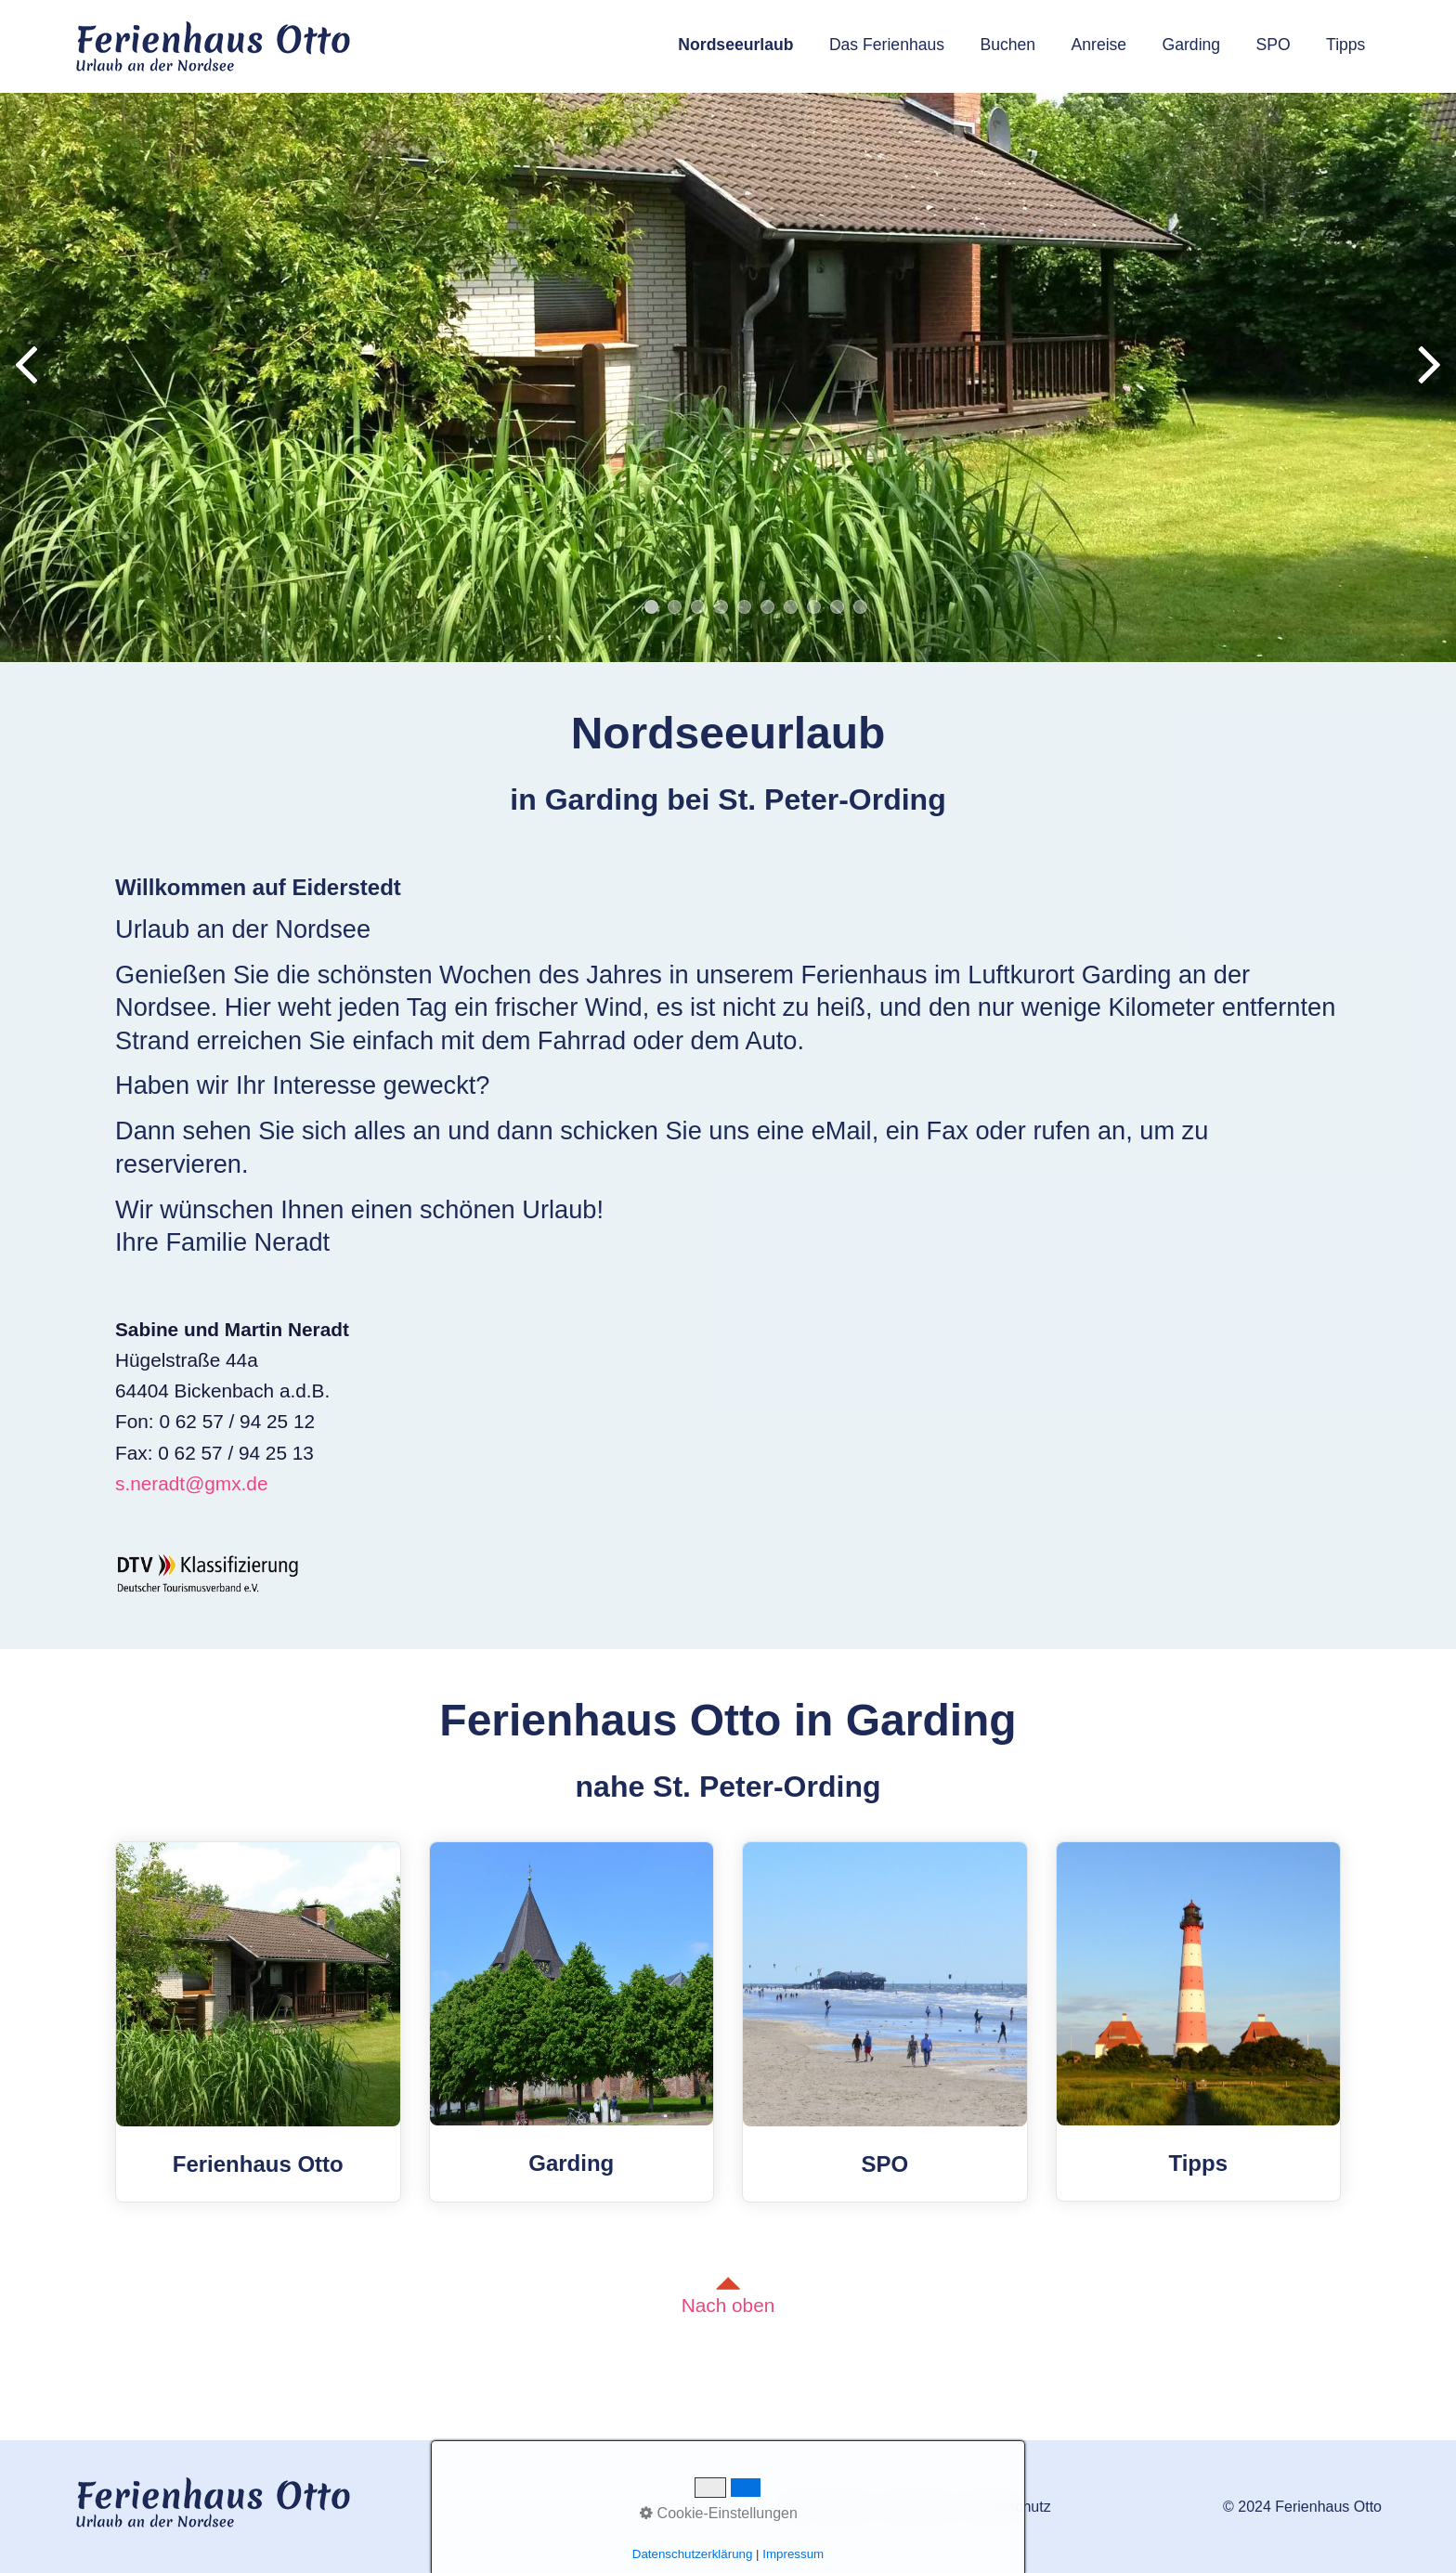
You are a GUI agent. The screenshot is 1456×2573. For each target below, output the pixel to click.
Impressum (793, 2554)
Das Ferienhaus (886, 44)
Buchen (1007, 44)
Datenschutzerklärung (692, 2554)
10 (860, 607)
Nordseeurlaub (735, 44)
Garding (1192, 44)
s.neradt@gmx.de (191, 1483)
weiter (1428, 380)
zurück (28, 380)
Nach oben (728, 2296)
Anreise (1099, 44)
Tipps (1345, 44)
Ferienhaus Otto (258, 2022)
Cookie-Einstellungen (719, 2513)
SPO (1273, 44)
